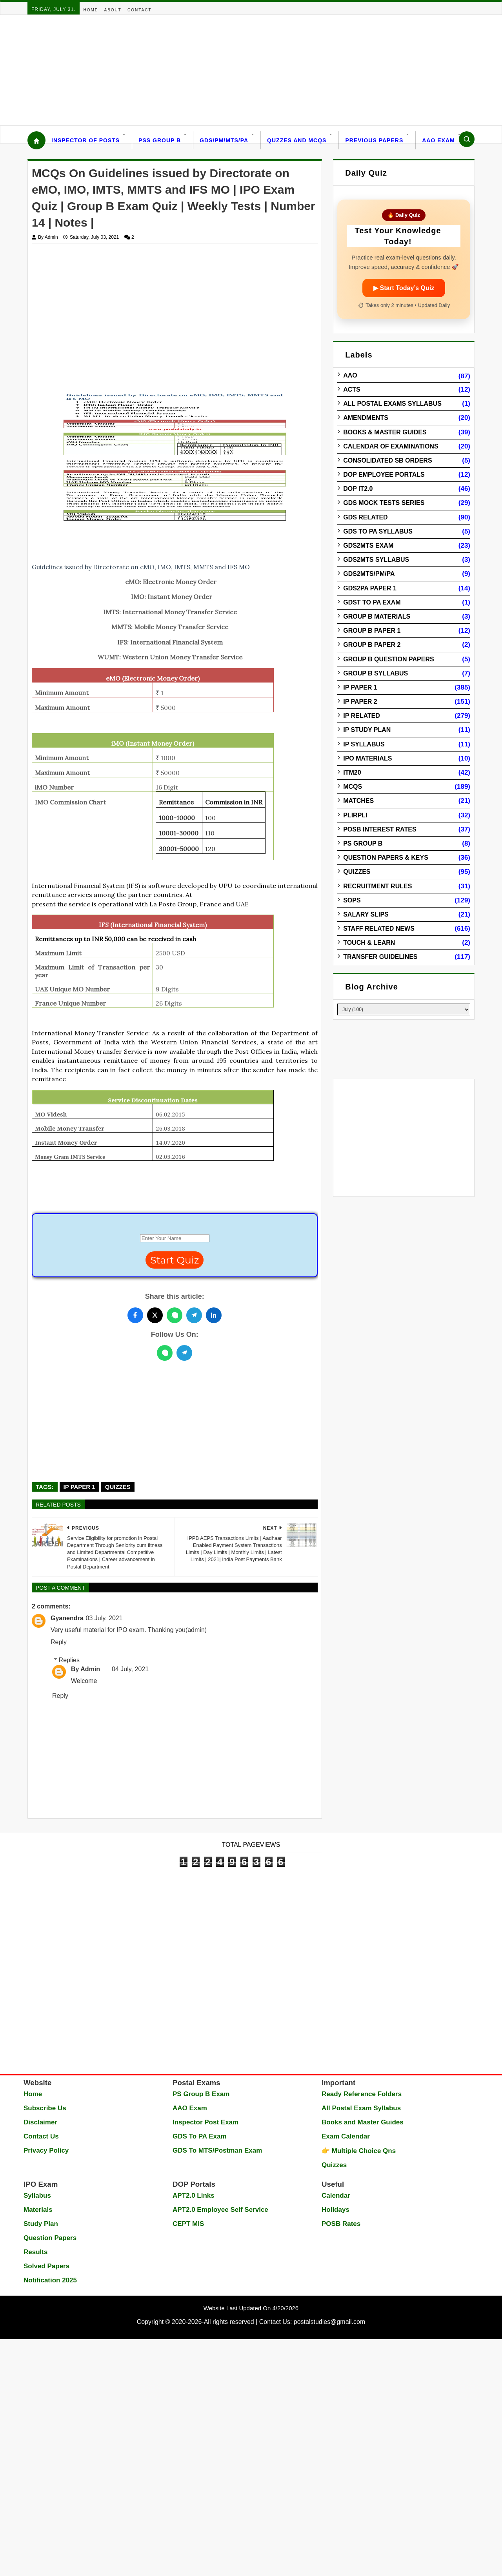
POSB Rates (341, 2223)
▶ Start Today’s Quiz (403, 288)
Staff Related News (379, 928)
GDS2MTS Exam (368, 545)
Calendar (336, 2195)
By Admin (85, 1669)
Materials (38, 2209)
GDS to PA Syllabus (378, 531)
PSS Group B (159, 140)
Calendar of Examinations (390, 446)
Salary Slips (366, 914)
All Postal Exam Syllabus (361, 2108)
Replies (69, 1660)
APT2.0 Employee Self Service (220, 2209)
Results (35, 2252)
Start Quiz (174, 1260)
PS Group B (362, 843)
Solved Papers (46, 2266)
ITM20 (352, 772)
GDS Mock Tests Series (383, 502)
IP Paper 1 (79, 1486)
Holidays (335, 2209)
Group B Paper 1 (371, 630)
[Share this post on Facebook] (135, 1315)
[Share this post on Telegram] (194, 1315)
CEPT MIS (188, 2223)
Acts (351, 389)
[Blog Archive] (403, 1009)
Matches (358, 800)
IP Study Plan (367, 729)
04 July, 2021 (130, 1669)
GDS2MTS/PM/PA (369, 573)
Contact (139, 10)
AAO (350, 375)
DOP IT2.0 (358, 488)
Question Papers (50, 2238)
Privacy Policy (46, 2150)
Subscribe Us (45, 2108)
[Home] (36, 140)
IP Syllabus (364, 744)
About (113, 10)
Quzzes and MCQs (296, 140)
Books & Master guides (384, 432)
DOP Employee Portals (383, 474)
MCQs (352, 786)
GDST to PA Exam (371, 602)
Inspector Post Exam (205, 2122)
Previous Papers (374, 140)
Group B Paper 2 (371, 644)
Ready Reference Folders (362, 2094)
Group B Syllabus (375, 673)
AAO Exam (438, 140)
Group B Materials (376, 616)
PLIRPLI (355, 815)
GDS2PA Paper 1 (370, 588)
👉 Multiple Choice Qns (359, 2151)
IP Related (361, 715)
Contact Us (41, 2136)
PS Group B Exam (201, 2094)
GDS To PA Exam (200, 2136)
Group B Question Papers (388, 659)
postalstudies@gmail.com (330, 2321)
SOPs (351, 900)
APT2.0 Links (194, 2195)
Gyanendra (67, 1618)
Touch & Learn (369, 942)
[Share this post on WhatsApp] (174, 1315)
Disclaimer (40, 2122)
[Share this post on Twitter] (155, 1315)
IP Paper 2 (360, 701)
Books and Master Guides (363, 2122)
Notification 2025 (50, 2280)
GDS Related (365, 517)
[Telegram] (184, 1353)
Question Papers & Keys (385, 857)
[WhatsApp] (165, 1353)
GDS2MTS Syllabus (376, 559)
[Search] (467, 139)
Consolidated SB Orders (387, 460)
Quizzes (118, 1486)
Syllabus (37, 2195)
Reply (59, 1642)
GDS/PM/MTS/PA (224, 140)
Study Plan (41, 2223)
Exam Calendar (346, 2136)
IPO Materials (367, 758)
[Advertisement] (235, 70)
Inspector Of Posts (85, 140)
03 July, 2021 (104, 1618)
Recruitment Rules (377, 886)
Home (91, 10)
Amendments (365, 417)
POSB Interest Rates (379, 829)
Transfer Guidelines (380, 956)
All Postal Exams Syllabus (392, 403)
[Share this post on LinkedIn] (214, 1315)
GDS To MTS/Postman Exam (217, 2150)
